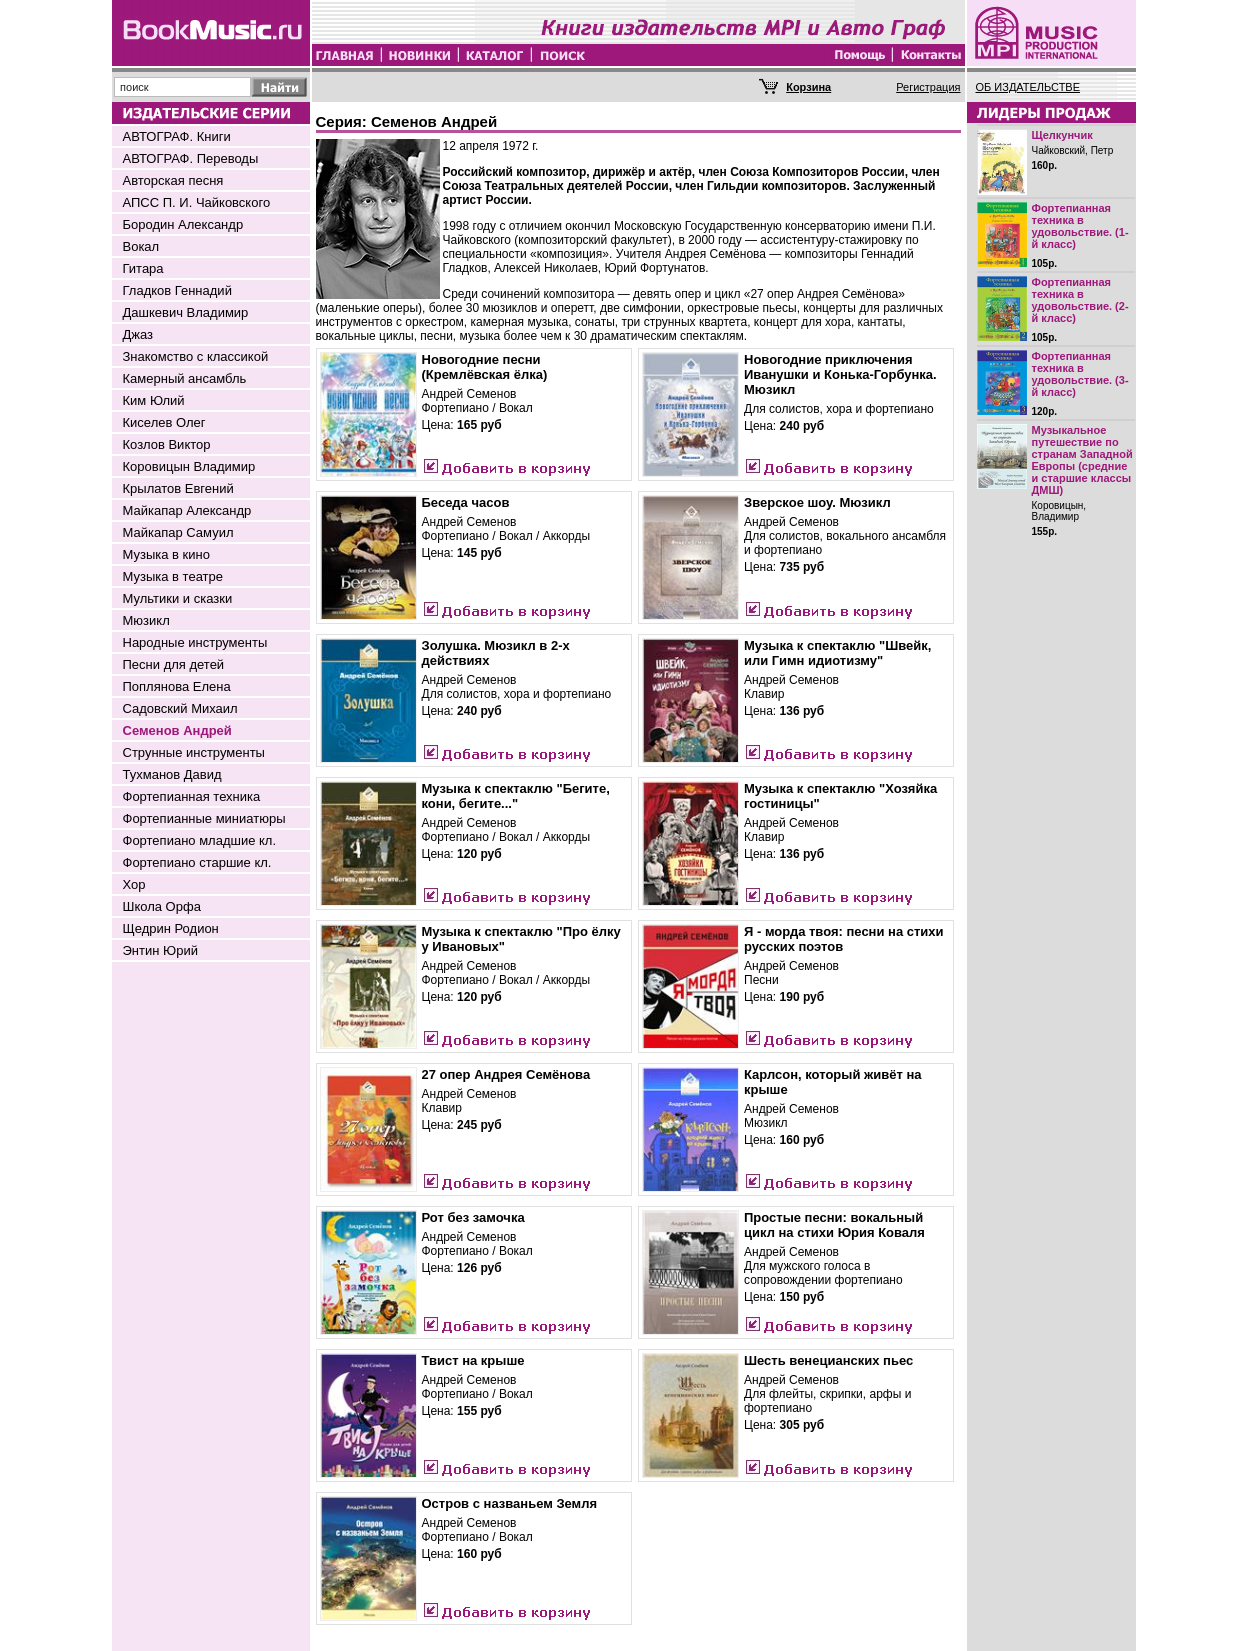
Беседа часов (466, 502)
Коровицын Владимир (189, 466)
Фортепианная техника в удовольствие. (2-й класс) (1080, 300)
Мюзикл (146, 620)
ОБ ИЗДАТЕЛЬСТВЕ (1028, 87)
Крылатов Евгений (178, 488)
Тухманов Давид (172, 774)
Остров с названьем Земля (510, 1503)
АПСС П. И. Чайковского (197, 202)
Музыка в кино (166, 554)
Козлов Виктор (167, 444)
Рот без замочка (473, 1217)
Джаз (138, 334)
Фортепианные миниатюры (204, 818)
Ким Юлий (154, 400)
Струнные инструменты (194, 752)
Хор (134, 884)
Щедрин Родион (171, 928)
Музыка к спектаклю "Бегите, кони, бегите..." (516, 796)
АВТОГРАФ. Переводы (191, 158)
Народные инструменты (195, 642)
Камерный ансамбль (185, 378)
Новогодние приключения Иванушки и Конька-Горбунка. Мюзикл (840, 374)
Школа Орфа (162, 906)
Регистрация (928, 87)
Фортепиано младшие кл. (200, 840)
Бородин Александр (183, 224)
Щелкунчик (1062, 135)
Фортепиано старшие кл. (197, 862)
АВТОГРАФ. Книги (177, 136)
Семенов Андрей (177, 730)
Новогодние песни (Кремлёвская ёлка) (485, 367)
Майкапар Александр (187, 510)
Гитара (143, 268)
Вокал (141, 246)
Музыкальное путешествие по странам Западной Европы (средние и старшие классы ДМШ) (1082, 460)
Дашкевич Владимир (186, 312)
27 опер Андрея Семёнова (506, 1074)
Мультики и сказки (178, 598)
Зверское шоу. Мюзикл (817, 502)
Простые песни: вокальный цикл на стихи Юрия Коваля (834, 1225)
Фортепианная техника (192, 796)
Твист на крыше (473, 1360)
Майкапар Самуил (178, 532)
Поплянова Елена (177, 686)
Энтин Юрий (160, 950)
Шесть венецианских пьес (828, 1360)
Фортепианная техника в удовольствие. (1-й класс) (1080, 226)
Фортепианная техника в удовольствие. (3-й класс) (1080, 374)
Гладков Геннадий (177, 290)
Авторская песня (173, 180)
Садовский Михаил (180, 708)
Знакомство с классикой (196, 356)
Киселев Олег (164, 422)
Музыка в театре (173, 576)
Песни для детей (174, 664)
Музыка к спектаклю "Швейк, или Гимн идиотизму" (837, 653)
